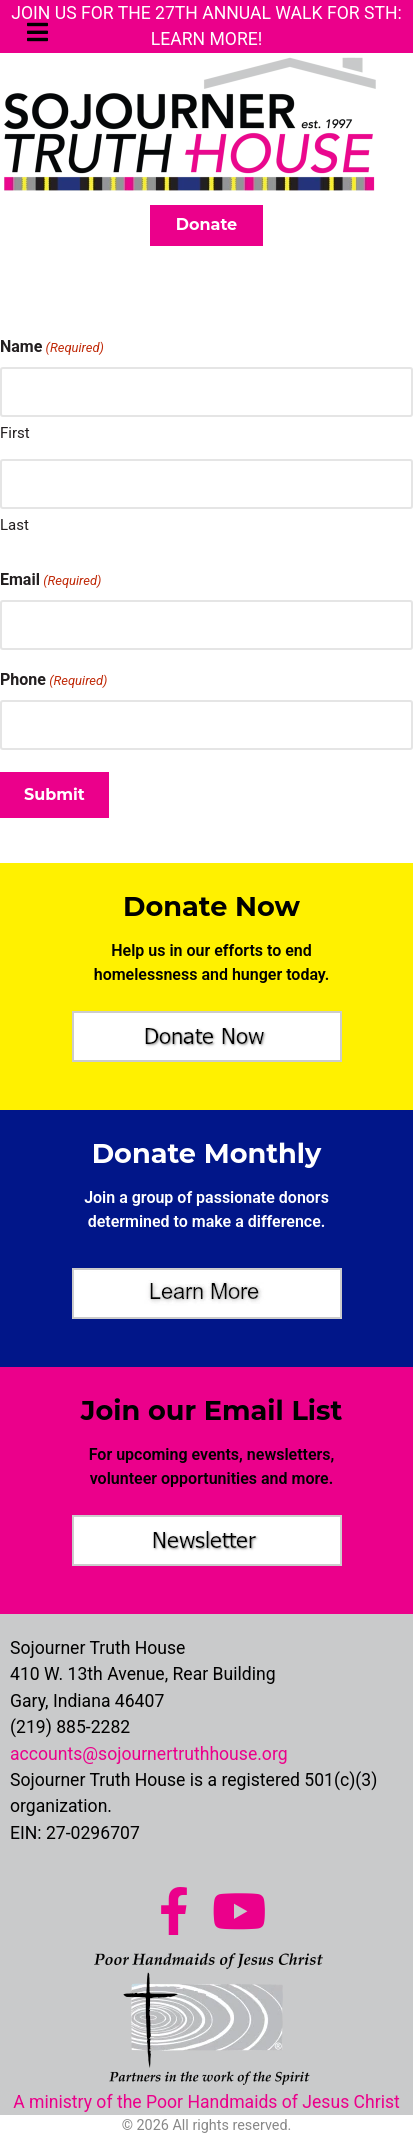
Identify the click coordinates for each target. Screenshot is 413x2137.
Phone (53, 680)
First (15, 433)
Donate (206, 224)
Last (14, 525)
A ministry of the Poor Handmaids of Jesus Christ (206, 2102)
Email (50, 580)
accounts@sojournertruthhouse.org (149, 1754)
